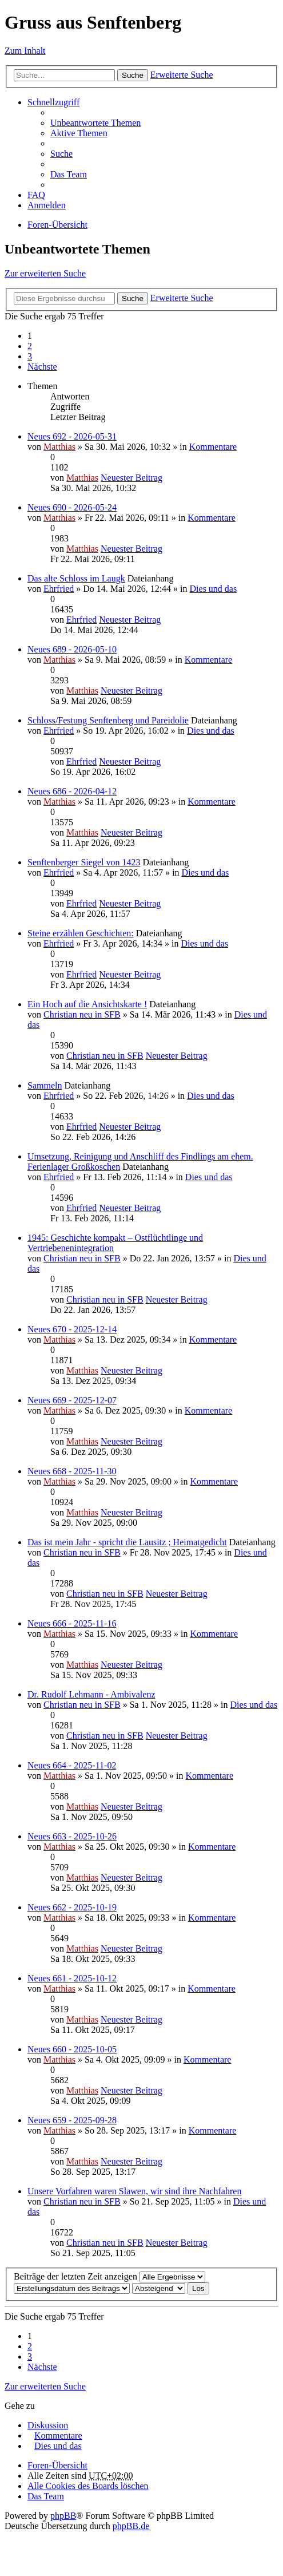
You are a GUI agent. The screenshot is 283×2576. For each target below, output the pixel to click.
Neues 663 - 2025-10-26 (72, 1836)
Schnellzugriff (53, 102)
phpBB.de (131, 2526)
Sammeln (44, 1085)
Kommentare (213, 447)
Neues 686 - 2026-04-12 (72, 791)
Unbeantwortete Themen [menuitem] (95, 123)
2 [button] (29, 346)
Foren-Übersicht (57, 224)
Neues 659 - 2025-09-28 (72, 2120)
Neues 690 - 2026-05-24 (72, 507)
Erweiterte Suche (181, 75)
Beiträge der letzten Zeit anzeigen (109, 2276)
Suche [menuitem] (61, 154)
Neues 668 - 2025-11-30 (71, 1471)
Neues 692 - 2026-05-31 (72, 436)
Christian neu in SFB (82, 1014)
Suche (133, 75)
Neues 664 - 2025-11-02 (71, 1765)
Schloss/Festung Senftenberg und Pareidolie (108, 720)
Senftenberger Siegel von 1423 (83, 862)
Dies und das (213, 588)
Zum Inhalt (25, 51)
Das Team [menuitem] (68, 174)
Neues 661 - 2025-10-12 (72, 1978)
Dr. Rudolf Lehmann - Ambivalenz (91, 1694)
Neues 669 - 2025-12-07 (72, 1400)
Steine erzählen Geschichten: (80, 933)
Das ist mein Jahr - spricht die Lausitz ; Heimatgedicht (127, 1542)
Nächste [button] (42, 366)
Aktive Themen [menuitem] (78, 133)
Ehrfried (58, 588)
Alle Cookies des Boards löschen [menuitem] (88, 2486)
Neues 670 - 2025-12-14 (72, 1329)
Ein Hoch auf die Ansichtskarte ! (87, 1004)
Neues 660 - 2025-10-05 (72, 2049)
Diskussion (47, 2425)
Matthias (59, 447)
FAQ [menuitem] (36, 195)
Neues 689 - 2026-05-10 (72, 649)
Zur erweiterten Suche (45, 273)
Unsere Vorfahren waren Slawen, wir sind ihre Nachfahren (134, 2191)
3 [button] (29, 356)
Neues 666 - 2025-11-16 (71, 1623)
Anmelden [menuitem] (46, 205)
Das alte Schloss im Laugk (76, 578)
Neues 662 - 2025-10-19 (72, 1907)
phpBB (63, 2515)
